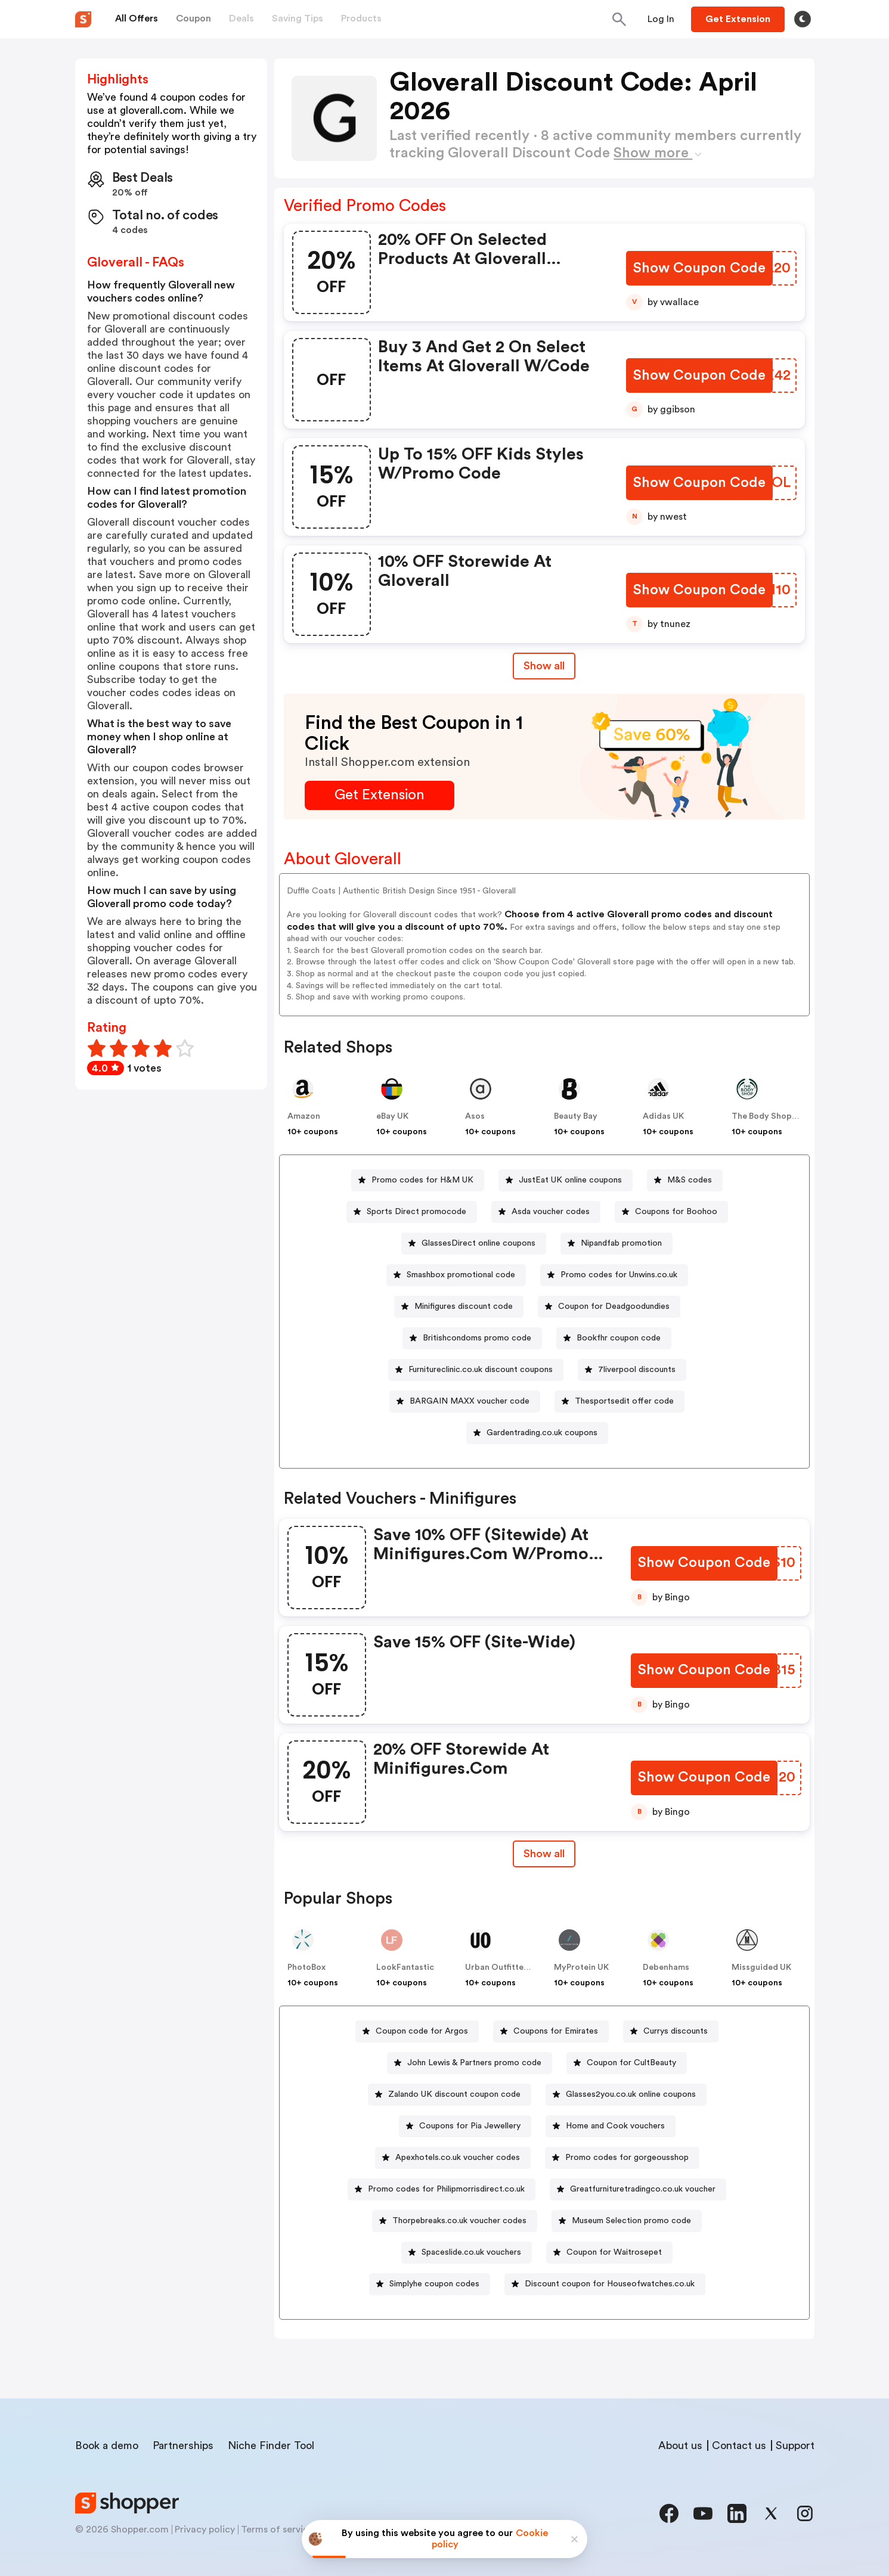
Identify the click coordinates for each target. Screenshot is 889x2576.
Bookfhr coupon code (619, 1338)
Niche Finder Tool (271, 2445)
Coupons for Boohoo (676, 1212)
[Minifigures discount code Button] (459, 1307)
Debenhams (666, 1967)
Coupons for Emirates (555, 2031)
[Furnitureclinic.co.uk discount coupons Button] (475, 1370)
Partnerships (183, 2445)
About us (680, 2445)
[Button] (661, 19)
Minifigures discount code (463, 1306)
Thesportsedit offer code (624, 1401)
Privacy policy (205, 2529)
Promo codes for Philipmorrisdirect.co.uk (446, 2189)
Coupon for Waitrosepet (614, 2252)
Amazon (303, 1116)
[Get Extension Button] (379, 795)
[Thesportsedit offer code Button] (619, 1402)
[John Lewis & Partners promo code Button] (469, 2063)
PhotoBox (306, 1967)
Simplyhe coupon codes (434, 2284)
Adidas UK (663, 1116)
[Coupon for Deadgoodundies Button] (609, 1307)
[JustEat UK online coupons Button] (565, 1180)
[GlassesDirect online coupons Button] (473, 1244)
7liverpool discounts (637, 1369)
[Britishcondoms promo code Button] (472, 1338)
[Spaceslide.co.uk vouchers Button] (466, 2253)
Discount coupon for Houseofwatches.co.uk (610, 2284)
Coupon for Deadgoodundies (614, 1306)
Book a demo (106, 2445)
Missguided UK (761, 1967)
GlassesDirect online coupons (478, 1243)
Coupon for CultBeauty (631, 2063)
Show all (544, 1853)
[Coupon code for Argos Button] (417, 2032)
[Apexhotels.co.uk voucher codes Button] (453, 2158)
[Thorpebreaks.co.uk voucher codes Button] (454, 2221)
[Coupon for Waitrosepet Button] (609, 2253)
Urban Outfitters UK (504, 1967)
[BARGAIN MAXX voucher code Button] (464, 1402)
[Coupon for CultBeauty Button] (626, 2063)
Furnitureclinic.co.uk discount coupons (480, 1369)
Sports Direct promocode (416, 1212)
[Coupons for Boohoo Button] (671, 1212)
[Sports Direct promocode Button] (411, 1212)
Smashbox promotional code (461, 1275)
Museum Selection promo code (631, 2221)
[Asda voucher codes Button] (545, 1212)
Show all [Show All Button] (544, 665)
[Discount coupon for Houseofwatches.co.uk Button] (604, 2284)
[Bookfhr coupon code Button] (613, 1338)
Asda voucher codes (551, 1212)
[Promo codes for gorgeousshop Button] (622, 2158)
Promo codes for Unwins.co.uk (618, 1275)
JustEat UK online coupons (570, 1180)
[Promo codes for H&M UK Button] (417, 1180)
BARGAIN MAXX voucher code (469, 1401)
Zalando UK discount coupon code (454, 2094)
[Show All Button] (544, 1854)
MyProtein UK (581, 1967)
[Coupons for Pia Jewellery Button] (465, 2126)
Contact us (739, 2445)
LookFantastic (405, 1967)
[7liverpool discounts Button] (632, 1370)
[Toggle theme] (802, 19)
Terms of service (277, 2529)
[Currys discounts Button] (670, 2032)
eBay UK (392, 1116)
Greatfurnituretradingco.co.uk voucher (642, 2189)
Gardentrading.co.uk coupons (542, 1433)
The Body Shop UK (768, 1116)
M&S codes (689, 1180)
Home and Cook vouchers (615, 2126)
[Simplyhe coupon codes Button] (429, 2284)
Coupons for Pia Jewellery (470, 2126)
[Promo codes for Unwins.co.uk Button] (614, 1275)
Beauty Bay (575, 1116)
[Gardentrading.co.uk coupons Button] (537, 1433)
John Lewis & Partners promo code (474, 2063)
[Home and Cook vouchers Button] (611, 2126)
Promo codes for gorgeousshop (627, 2157)
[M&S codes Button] (685, 1180)
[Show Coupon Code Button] (700, 268)
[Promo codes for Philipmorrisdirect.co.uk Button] (441, 2189)
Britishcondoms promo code (477, 1338)
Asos (475, 1116)
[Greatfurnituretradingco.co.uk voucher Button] (638, 2189)
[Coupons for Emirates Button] (551, 2032)
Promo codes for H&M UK (422, 1180)
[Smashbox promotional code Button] (456, 1275)
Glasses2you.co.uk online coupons (631, 2094)
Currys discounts (675, 2031)
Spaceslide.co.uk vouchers (471, 2252)
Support (795, 2445)
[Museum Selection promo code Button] (627, 2221)
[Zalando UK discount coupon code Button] (449, 2095)
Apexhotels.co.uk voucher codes (457, 2157)
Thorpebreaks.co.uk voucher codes (459, 2221)
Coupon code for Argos (422, 2031)
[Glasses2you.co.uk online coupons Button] (626, 2095)
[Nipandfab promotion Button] (616, 1244)
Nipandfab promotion (621, 1243)
